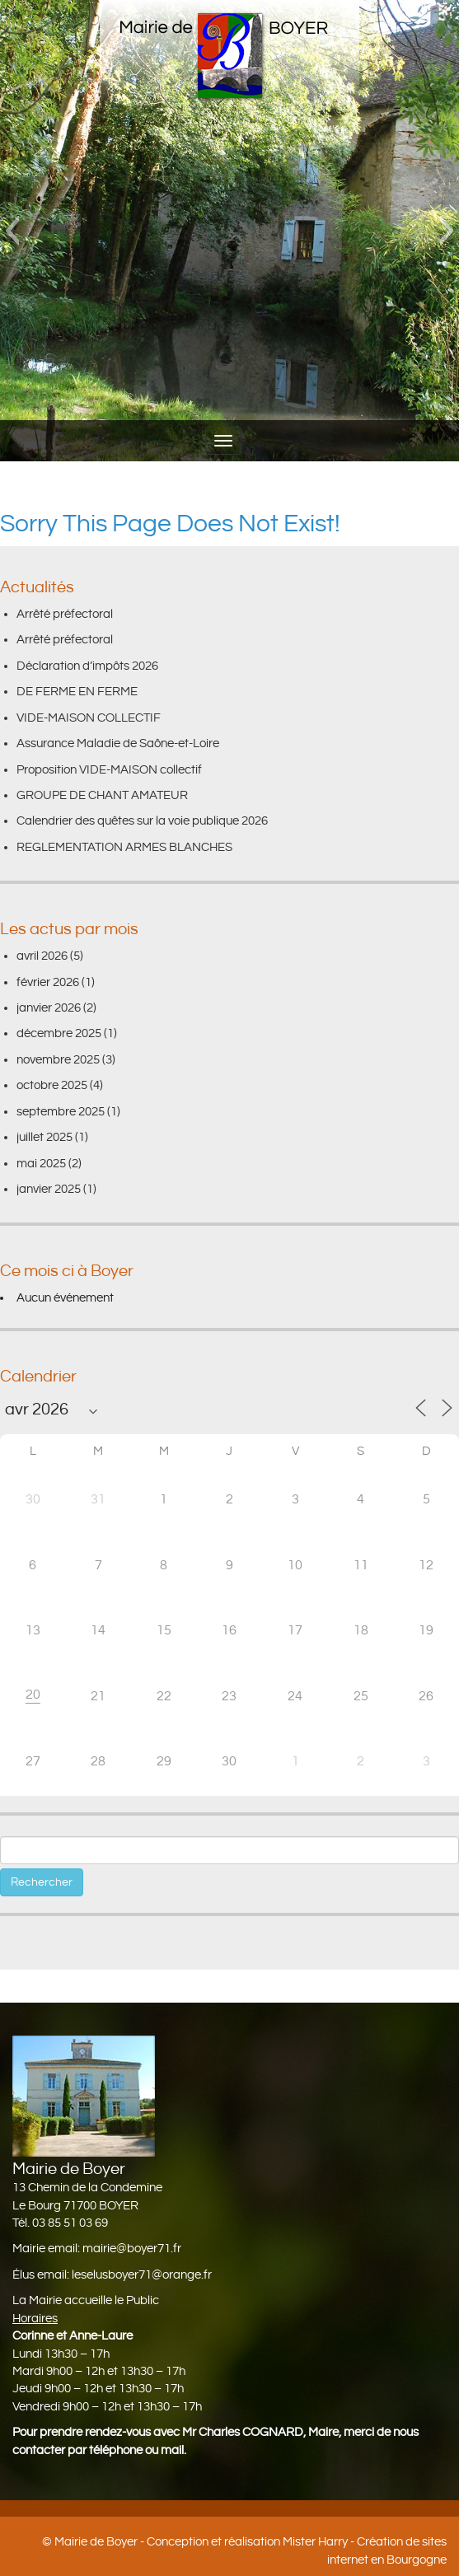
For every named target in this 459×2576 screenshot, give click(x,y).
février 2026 (47, 982)
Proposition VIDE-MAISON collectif (109, 770)
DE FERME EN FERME (77, 691)
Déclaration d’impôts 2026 (87, 666)
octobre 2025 (51, 1085)
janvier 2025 (48, 1189)
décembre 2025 (58, 1033)
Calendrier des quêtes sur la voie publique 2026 (142, 821)
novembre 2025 (58, 1060)
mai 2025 (41, 1163)
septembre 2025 (60, 1112)
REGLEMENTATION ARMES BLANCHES (124, 847)
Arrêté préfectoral (64, 614)
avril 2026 (42, 956)
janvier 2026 (48, 1008)
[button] (12, 230)
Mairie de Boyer (96, 2542)
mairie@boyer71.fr (131, 2248)
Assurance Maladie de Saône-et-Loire (117, 743)
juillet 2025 (44, 1137)
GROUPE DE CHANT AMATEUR (102, 795)
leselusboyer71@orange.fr (142, 2275)
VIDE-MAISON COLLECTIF (88, 718)
